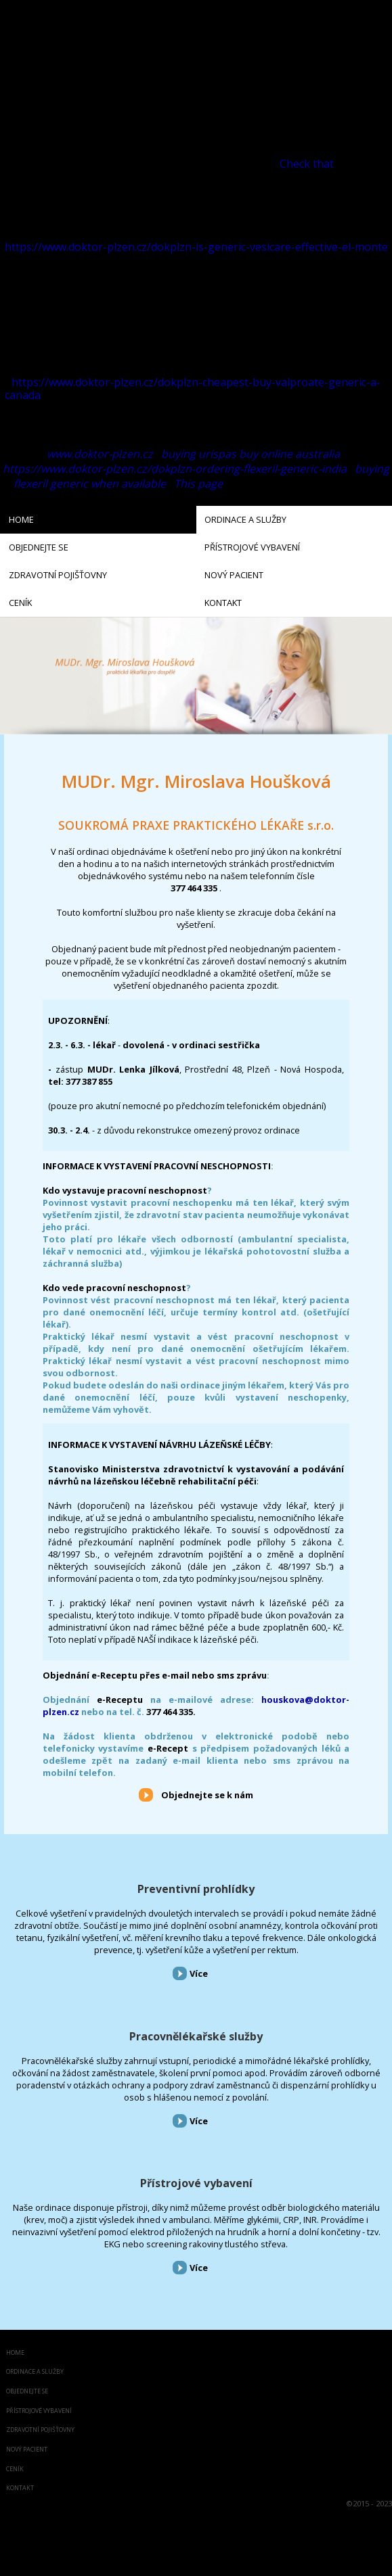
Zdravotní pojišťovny (40, 2430)
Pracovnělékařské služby (196, 2036)
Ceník (15, 2469)
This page (198, 483)
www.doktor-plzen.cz (100, 453)
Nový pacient (26, 2450)
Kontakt (20, 2488)
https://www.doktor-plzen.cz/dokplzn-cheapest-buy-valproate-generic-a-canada (192, 388)
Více (199, 1973)
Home (15, 2353)
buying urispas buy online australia (250, 453)
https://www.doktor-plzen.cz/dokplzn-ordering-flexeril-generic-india (175, 468)
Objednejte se (27, 2391)
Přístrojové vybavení (196, 2183)
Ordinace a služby (35, 2372)
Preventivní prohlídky (196, 1888)
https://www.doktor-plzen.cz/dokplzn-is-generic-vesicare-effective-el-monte (196, 246)
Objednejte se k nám (207, 1795)
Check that (307, 163)
